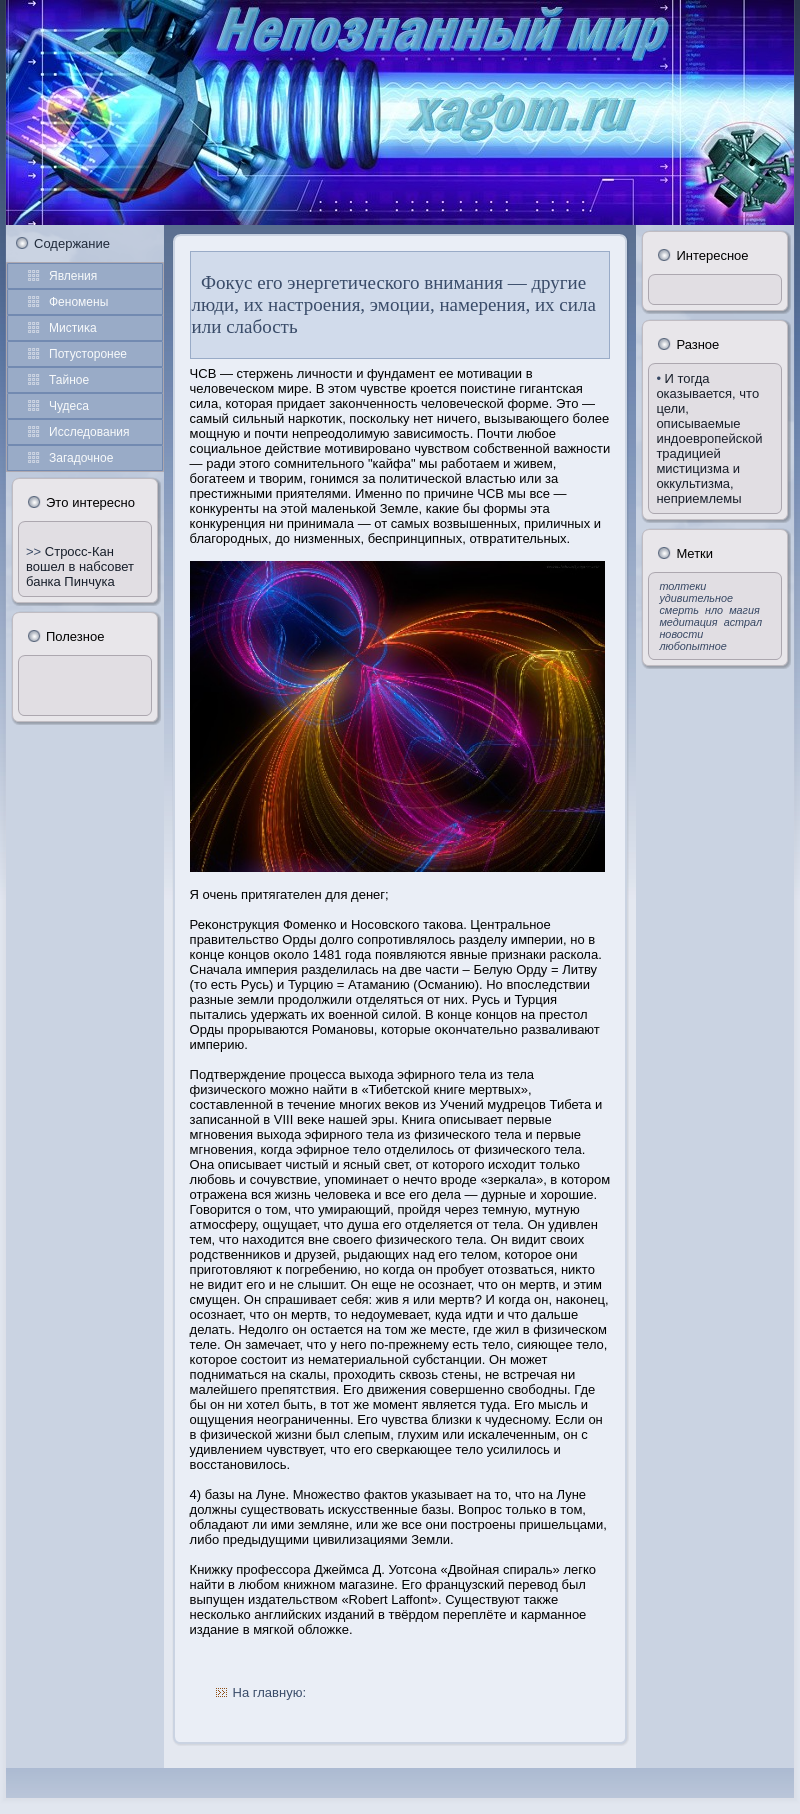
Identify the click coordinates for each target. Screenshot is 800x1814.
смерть (679, 610)
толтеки (682, 586)
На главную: (269, 1692)
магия (744, 610)
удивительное (696, 598)
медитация (688, 622)
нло (714, 610)
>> (35, 551)
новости (681, 634)
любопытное (692, 646)
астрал (743, 622)
